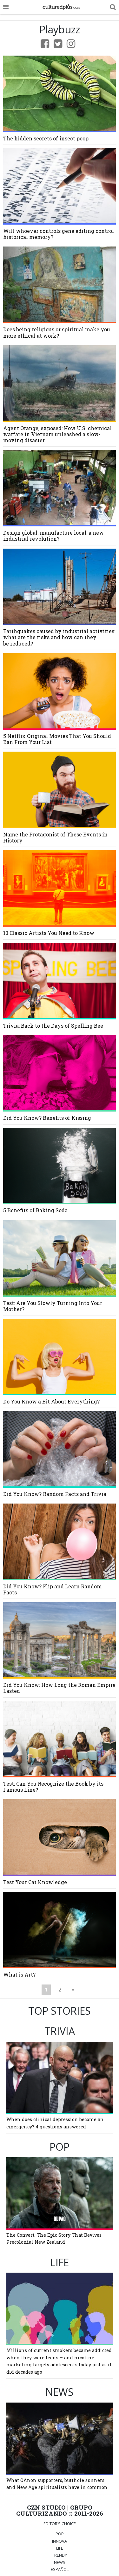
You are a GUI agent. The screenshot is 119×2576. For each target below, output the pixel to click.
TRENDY (59, 2555)
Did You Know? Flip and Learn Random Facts (52, 1589)
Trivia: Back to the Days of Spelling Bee (53, 1025)
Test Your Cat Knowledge (35, 1882)
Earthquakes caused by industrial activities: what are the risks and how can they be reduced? (59, 637)
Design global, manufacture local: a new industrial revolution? (53, 535)
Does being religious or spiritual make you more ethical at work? (56, 332)
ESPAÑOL (60, 2569)
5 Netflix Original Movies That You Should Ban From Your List (57, 739)
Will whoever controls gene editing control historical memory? (58, 233)
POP (60, 2534)
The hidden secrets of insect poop (46, 138)
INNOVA (59, 2541)
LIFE (59, 2548)
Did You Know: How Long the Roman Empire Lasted (59, 1687)
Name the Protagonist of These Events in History (55, 837)
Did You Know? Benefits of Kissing (47, 1117)
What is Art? (19, 1974)
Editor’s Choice (59, 2523)
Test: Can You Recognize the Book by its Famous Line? (53, 1786)
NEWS (59, 2562)
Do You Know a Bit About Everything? (51, 1401)
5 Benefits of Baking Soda (35, 1210)
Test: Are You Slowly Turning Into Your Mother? (52, 1306)
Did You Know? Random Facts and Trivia (54, 1494)
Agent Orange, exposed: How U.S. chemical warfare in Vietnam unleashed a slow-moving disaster (57, 434)
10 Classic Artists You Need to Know (48, 933)
